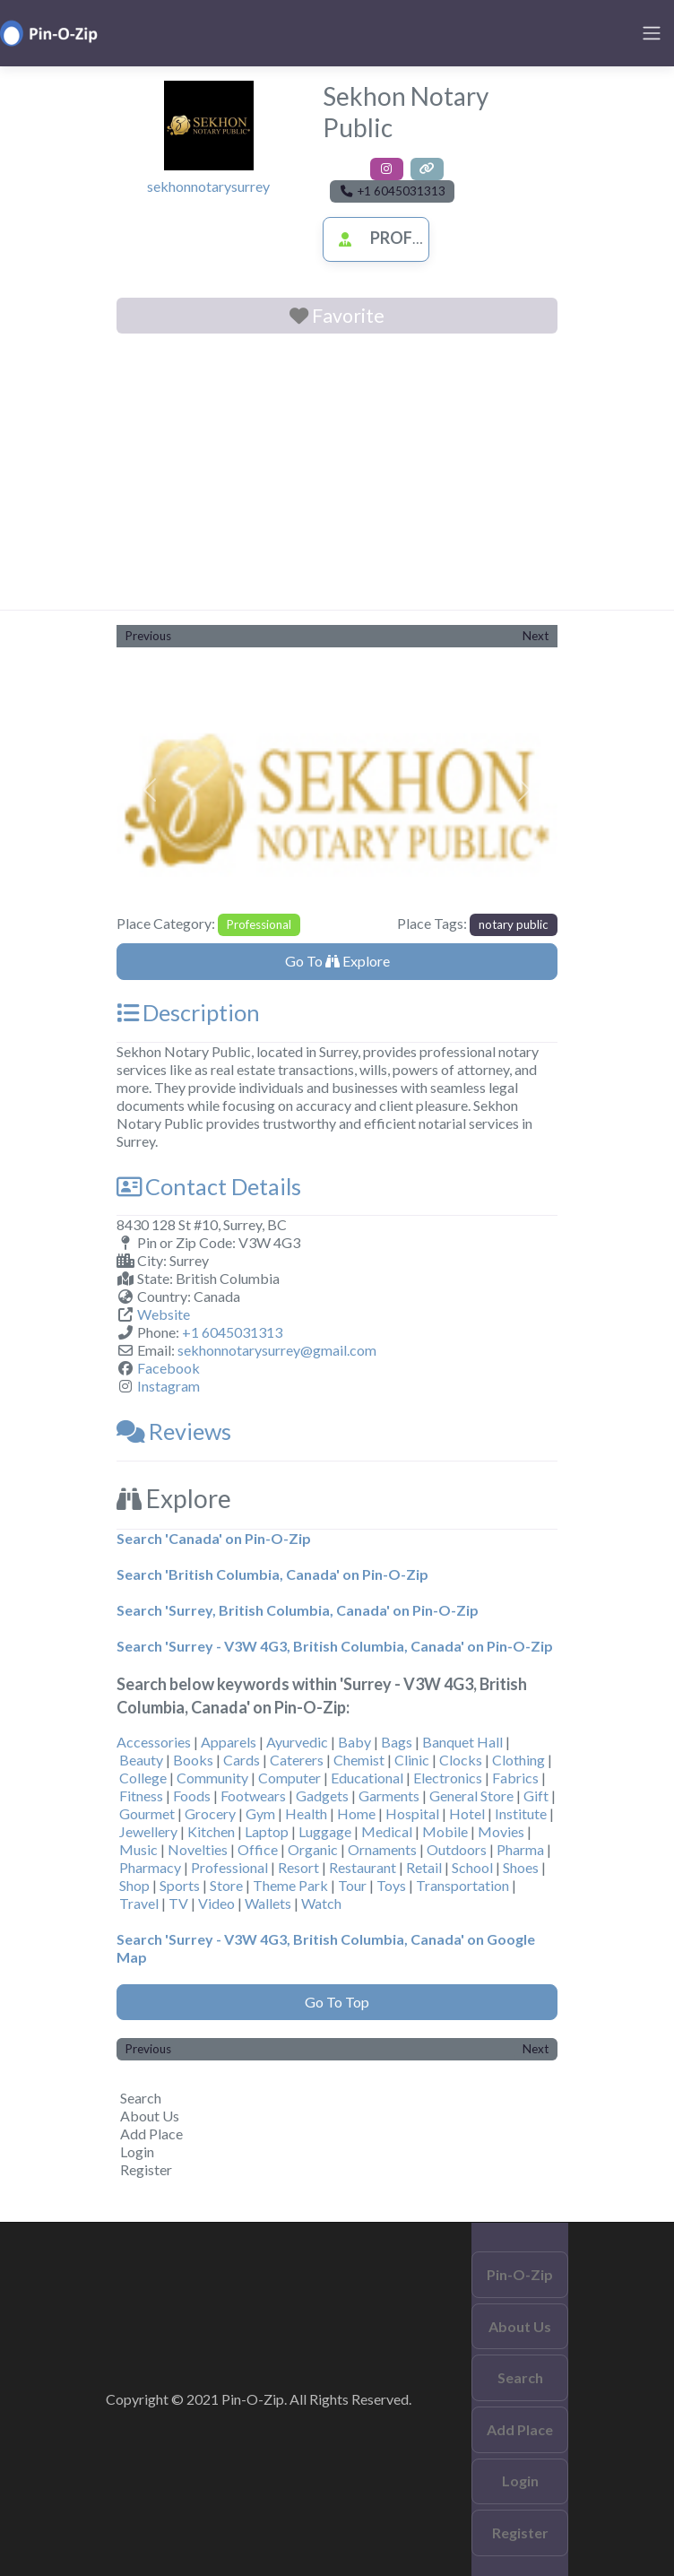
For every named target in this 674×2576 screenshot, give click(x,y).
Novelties (198, 1849)
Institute (521, 1813)
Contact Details (209, 1186)
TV (178, 1903)
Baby (354, 1741)
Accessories (154, 1741)
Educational (367, 1777)
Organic (313, 1849)
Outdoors (457, 1849)
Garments (389, 1795)
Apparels (228, 1741)
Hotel (467, 1813)
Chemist (359, 1759)
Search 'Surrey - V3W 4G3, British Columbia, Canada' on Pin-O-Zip (335, 1645)
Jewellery (148, 1831)
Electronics (447, 1777)
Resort (298, 1867)
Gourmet (147, 1813)
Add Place (151, 2133)
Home (356, 1813)
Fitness (141, 1795)
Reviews (174, 1431)
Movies (501, 1831)
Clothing (518, 1759)
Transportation (462, 1885)
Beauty (141, 1759)
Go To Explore (337, 960)
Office (258, 1849)
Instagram (168, 1385)
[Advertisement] (337, 475)
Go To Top (337, 2001)
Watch (321, 1903)
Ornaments (382, 1849)
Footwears (253, 1795)
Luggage (324, 1831)
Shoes (521, 1867)
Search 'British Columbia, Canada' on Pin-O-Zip (272, 1574)
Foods (192, 1795)
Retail (424, 1867)
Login (137, 2151)
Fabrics (515, 1777)
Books (193, 1759)
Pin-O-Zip (520, 2274)
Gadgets (322, 1795)
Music (138, 1849)
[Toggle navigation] (651, 33)
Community (212, 1777)
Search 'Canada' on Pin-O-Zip (214, 1538)
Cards (241, 1759)
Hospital (412, 1813)
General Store (471, 1795)
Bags (396, 1741)
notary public (514, 924)
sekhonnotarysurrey (208, 186)
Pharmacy (150, 1867)
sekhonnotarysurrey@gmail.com (276, 1349)
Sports (180, 1885)
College (143, 1777)
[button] (150, 789)
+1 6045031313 (232, 1331)
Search (140, 2097)
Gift (536, 1795)
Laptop (267, 1831)
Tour (352, 1885)
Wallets (268, 1903)
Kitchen (211, 1831)
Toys (391, 1885)
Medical (386, 1831)
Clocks (460, 1759)
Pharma (520, 1849)
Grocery (210, 1813)
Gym (260, 1813)
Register (146, 2169)
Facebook (168, 1367)
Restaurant (362, 1867)
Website (163, 1314)
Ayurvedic (297, 1741)
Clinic (411, 1759)
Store (226, 1885)
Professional (408, 237)
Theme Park (290, 1885)
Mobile (445, 1831)
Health (306, 1813)
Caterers (297, 1759)
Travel (139, 1903)
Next (536, 636)
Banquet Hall (462, 1741)
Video (216, 1903)
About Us (149, 2115)
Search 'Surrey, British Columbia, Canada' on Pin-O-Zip (298, 1609)
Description (188, 1012)
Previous (148, 636)
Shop (134, 1885)
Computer (289, 1777)
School (472, 1867)
